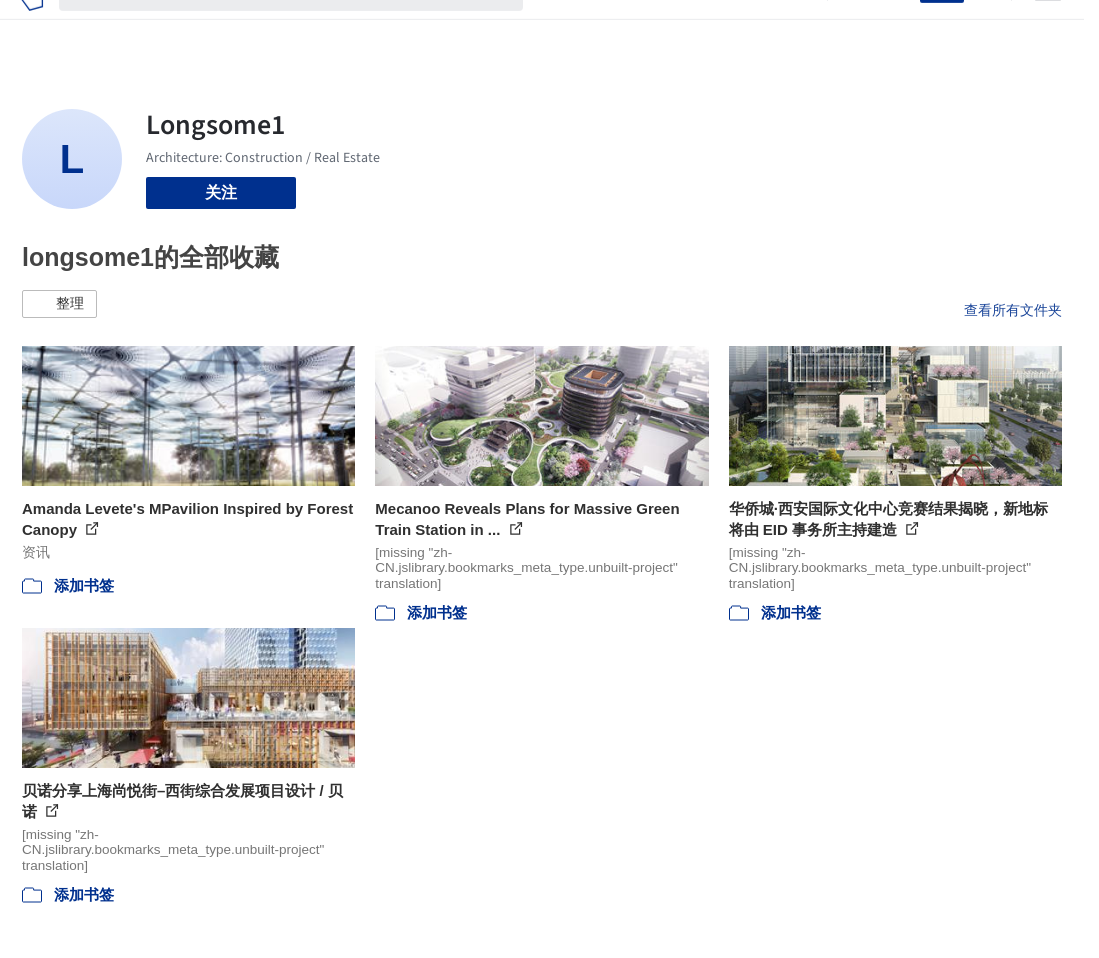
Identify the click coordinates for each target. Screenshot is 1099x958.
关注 (221, 192)
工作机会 (703, 28)
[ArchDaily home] (31, 28)
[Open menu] (1048, 28)
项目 (555, 28)
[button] (59, 304)
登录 (892, 28)
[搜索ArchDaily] (307, 28)
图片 (599, 28)
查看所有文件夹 (1013, 310)
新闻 (643, 28)
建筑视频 (779, 28)
